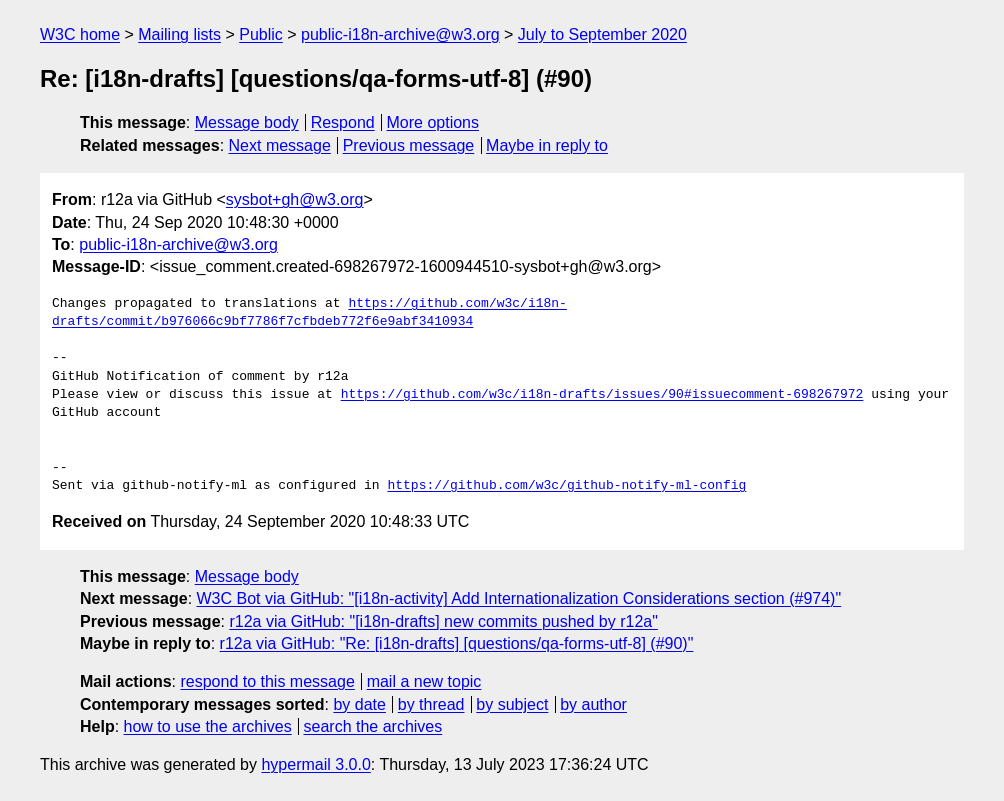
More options (433, 122)
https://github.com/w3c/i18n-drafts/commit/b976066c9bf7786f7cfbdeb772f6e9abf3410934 (309, 313)
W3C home (80, 34)
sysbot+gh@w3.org (295, 199)
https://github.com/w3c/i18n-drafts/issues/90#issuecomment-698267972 (602, 395)
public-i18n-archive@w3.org (400, 34)
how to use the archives (208, 726)
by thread (431, 704)
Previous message (409, 145)
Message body (247, 122)
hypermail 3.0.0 (315, 764)
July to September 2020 (602, 34)
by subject (512, 704)
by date (359, 704)
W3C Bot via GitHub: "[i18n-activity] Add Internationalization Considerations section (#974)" (519, 598)
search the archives (373, 726)
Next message (280, 145)
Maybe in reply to (547, 145)
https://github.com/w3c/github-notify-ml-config (566, 486)
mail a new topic (424, 681)
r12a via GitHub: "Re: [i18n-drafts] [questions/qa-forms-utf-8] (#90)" (457, 643)
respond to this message (267, 681)
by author (593, 704)
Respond (343, 122)
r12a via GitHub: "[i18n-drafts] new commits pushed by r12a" (443, 621)
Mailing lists (179, 34)
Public (261, 34)
